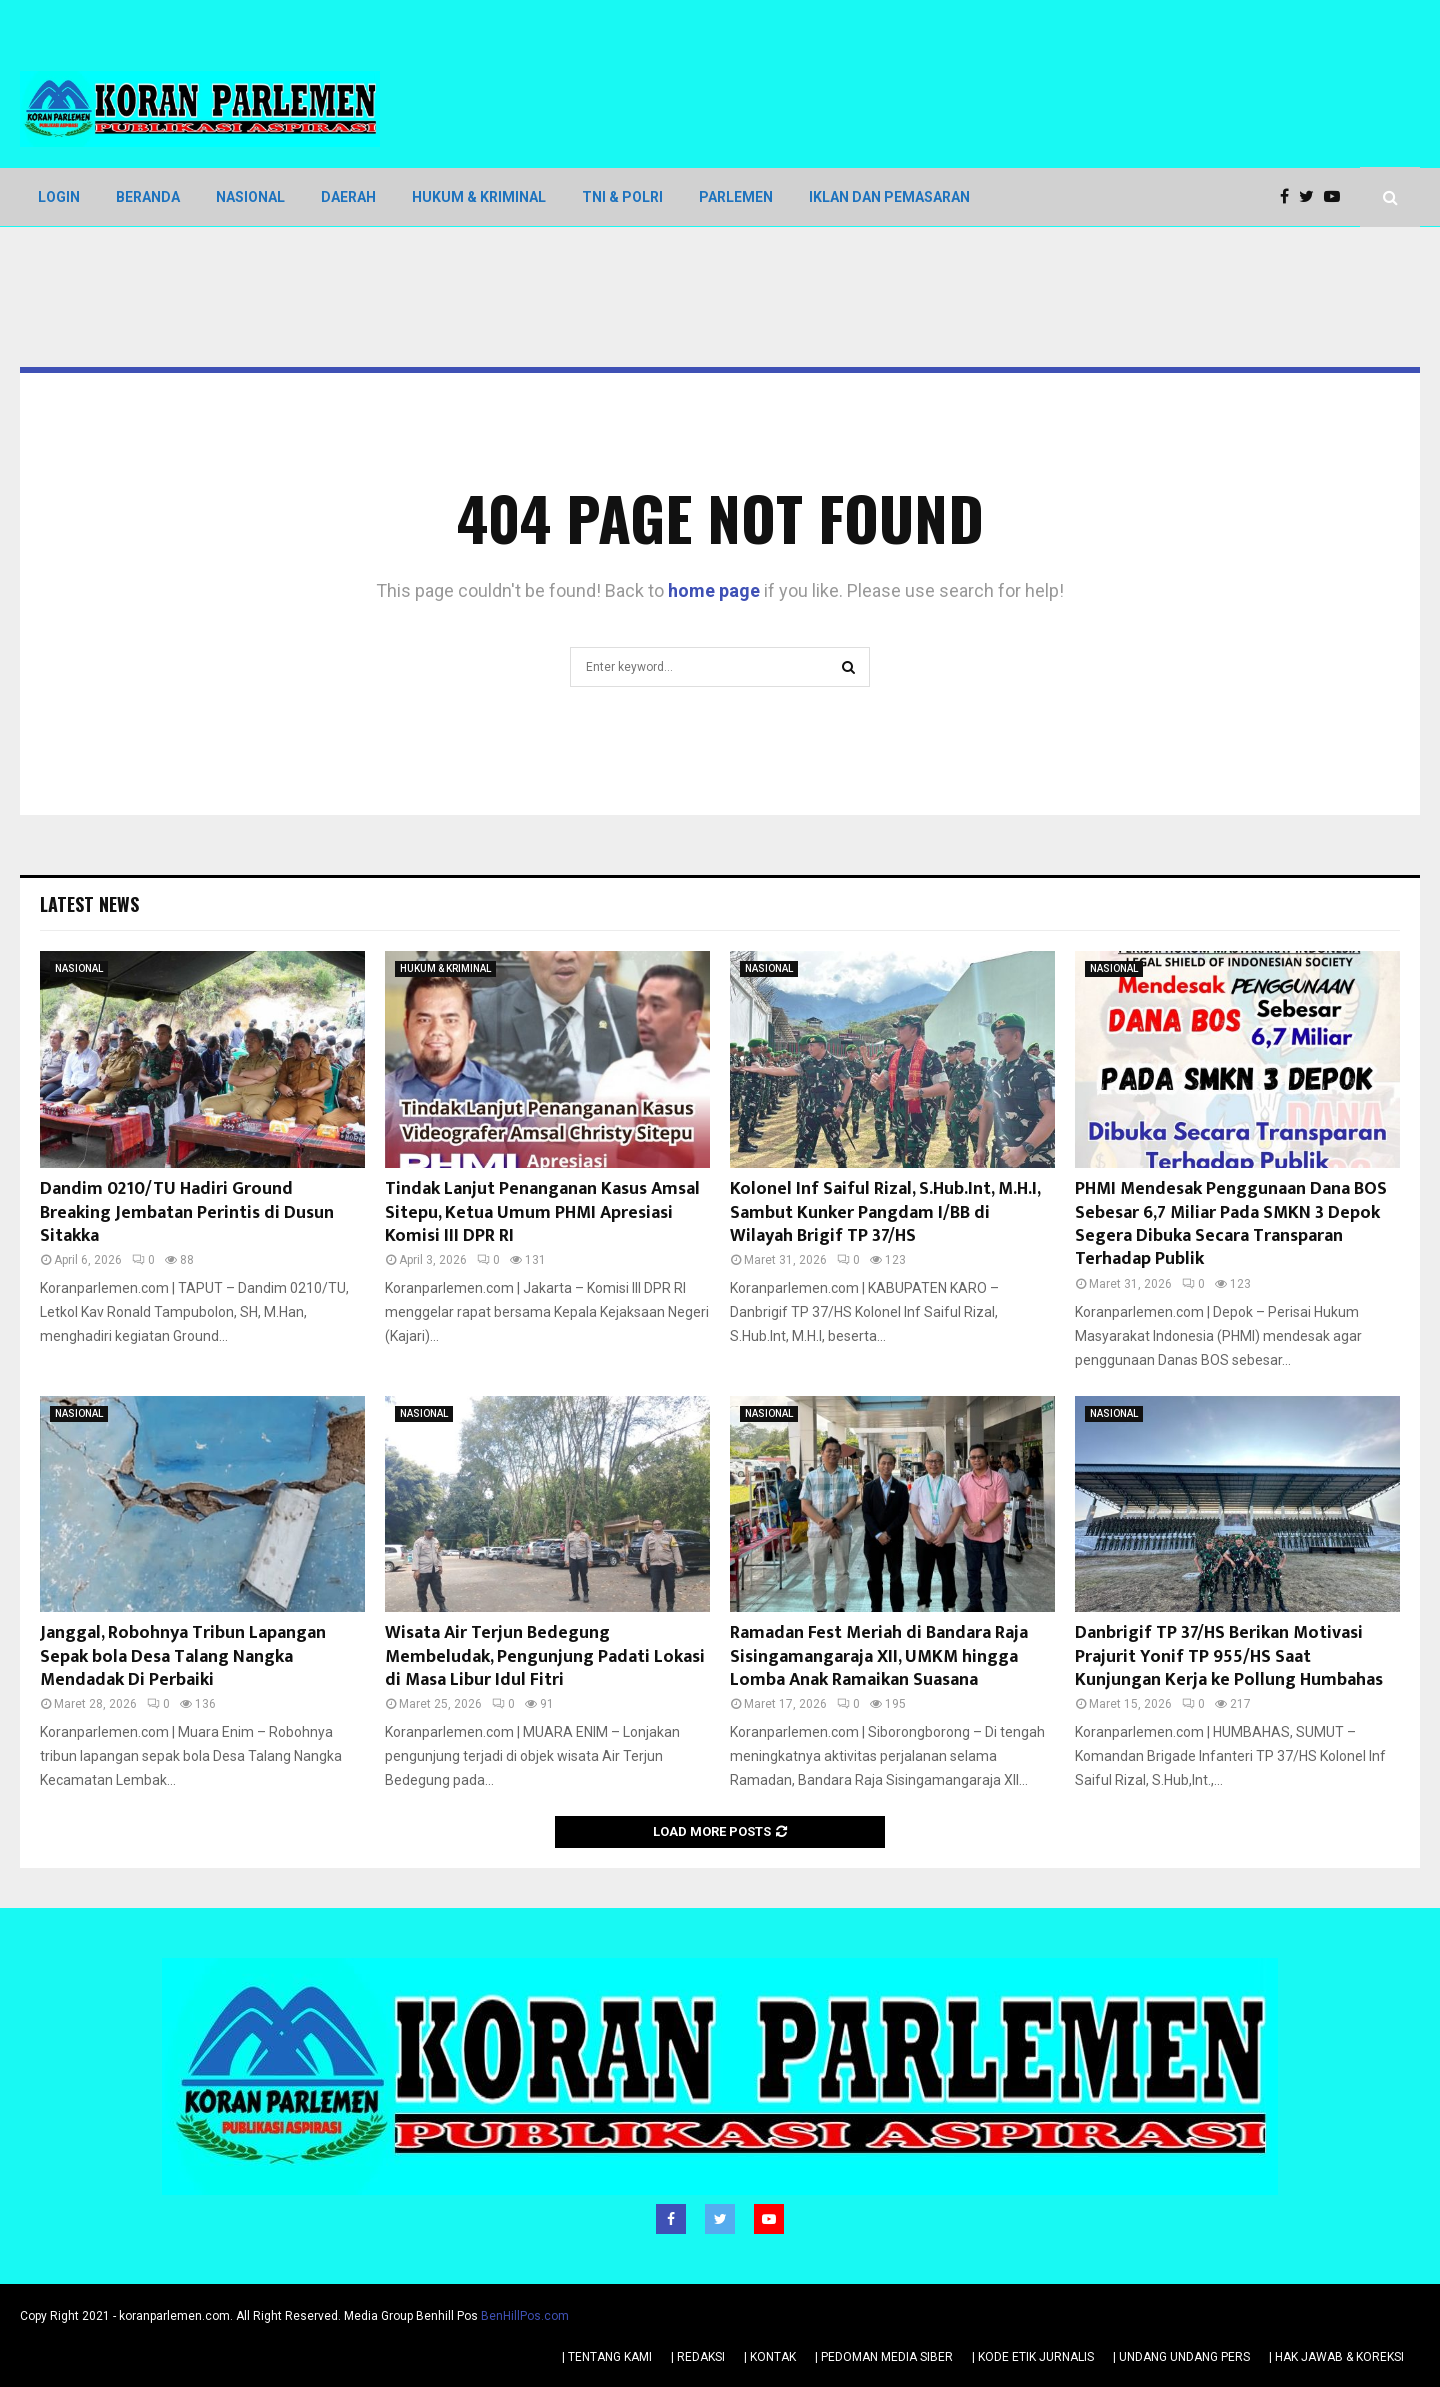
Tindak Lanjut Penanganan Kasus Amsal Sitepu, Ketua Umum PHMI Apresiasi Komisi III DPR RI (542, 1212)
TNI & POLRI (622, 197)
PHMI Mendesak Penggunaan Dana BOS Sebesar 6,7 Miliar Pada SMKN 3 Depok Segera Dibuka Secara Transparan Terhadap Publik (1231, 1224)
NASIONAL (250, 197)
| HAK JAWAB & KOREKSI (1336, 2356)
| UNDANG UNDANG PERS (1181, 2356)
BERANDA (148, 197)
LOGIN (59, 197)
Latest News (89, 904)
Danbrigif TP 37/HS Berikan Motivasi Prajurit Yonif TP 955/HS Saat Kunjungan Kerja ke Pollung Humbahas (1229, 1656)
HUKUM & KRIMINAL (479, 197)
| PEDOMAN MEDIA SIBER (884, 2356)
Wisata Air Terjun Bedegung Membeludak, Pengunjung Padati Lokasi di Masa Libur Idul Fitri (545, 1656)
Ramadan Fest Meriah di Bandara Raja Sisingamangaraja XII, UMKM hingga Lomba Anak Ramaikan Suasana (879, 1656)
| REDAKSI (698, 2356)
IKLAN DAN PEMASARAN (889, 197)
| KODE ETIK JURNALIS (1033, 2356)
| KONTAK (770, 2356)
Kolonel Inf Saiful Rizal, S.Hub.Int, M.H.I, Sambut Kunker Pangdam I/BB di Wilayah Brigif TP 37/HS (885, 1212)
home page (714, 590)
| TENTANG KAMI (607, 2356)
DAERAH (348, 197)
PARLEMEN (736, 197)
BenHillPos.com (525, 2315)
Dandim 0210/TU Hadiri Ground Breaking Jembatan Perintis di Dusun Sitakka (187, 1212)
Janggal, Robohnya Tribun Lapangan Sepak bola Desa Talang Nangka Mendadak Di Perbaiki (183, 1656)
